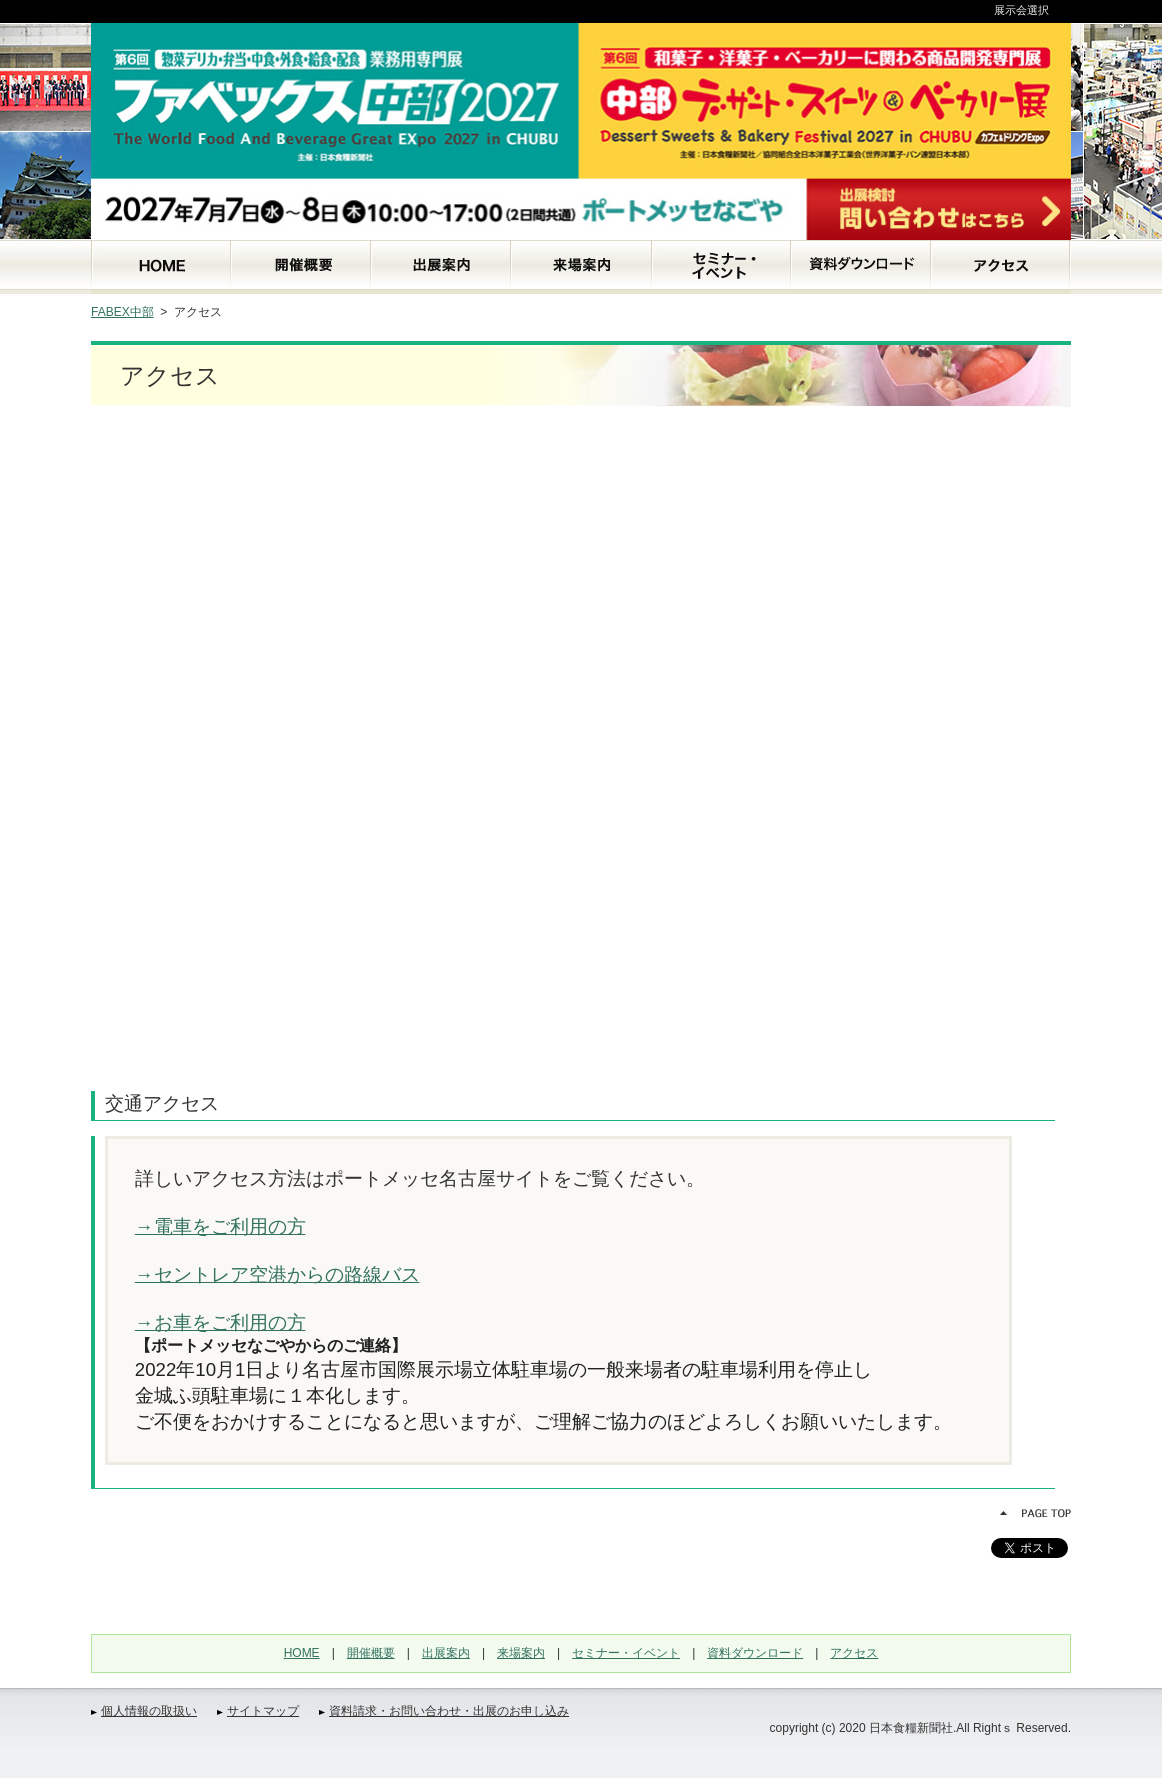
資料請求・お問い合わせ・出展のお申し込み (449, 1711)
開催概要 (371, 1653)
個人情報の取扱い (149, 1711)
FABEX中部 (122, 312)
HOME (302, 1653)
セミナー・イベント (626, 1653)
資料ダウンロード (755, 1653)
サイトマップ (263, 1711)
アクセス (854, 1653)
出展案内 (446, 1653)
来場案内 (521, 1653)
